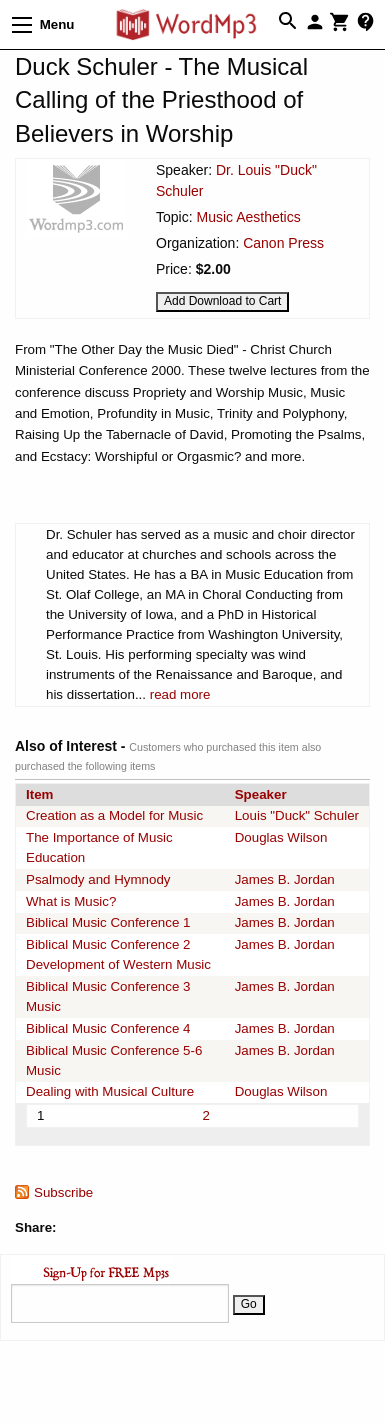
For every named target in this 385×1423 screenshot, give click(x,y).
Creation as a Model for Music (114, 815)
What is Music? (71, 901)
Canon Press (283, 243)
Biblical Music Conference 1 (108, 922)
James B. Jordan (285, 879)
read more (180, 694)
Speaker (261, 794)
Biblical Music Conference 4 (108, 1028)
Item (39, 794)
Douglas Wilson (281, 837)
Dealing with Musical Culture (110, 1091)
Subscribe (63, 1192)
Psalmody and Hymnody (98, 879)
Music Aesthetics (248, 217)
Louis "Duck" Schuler (297, 815)
